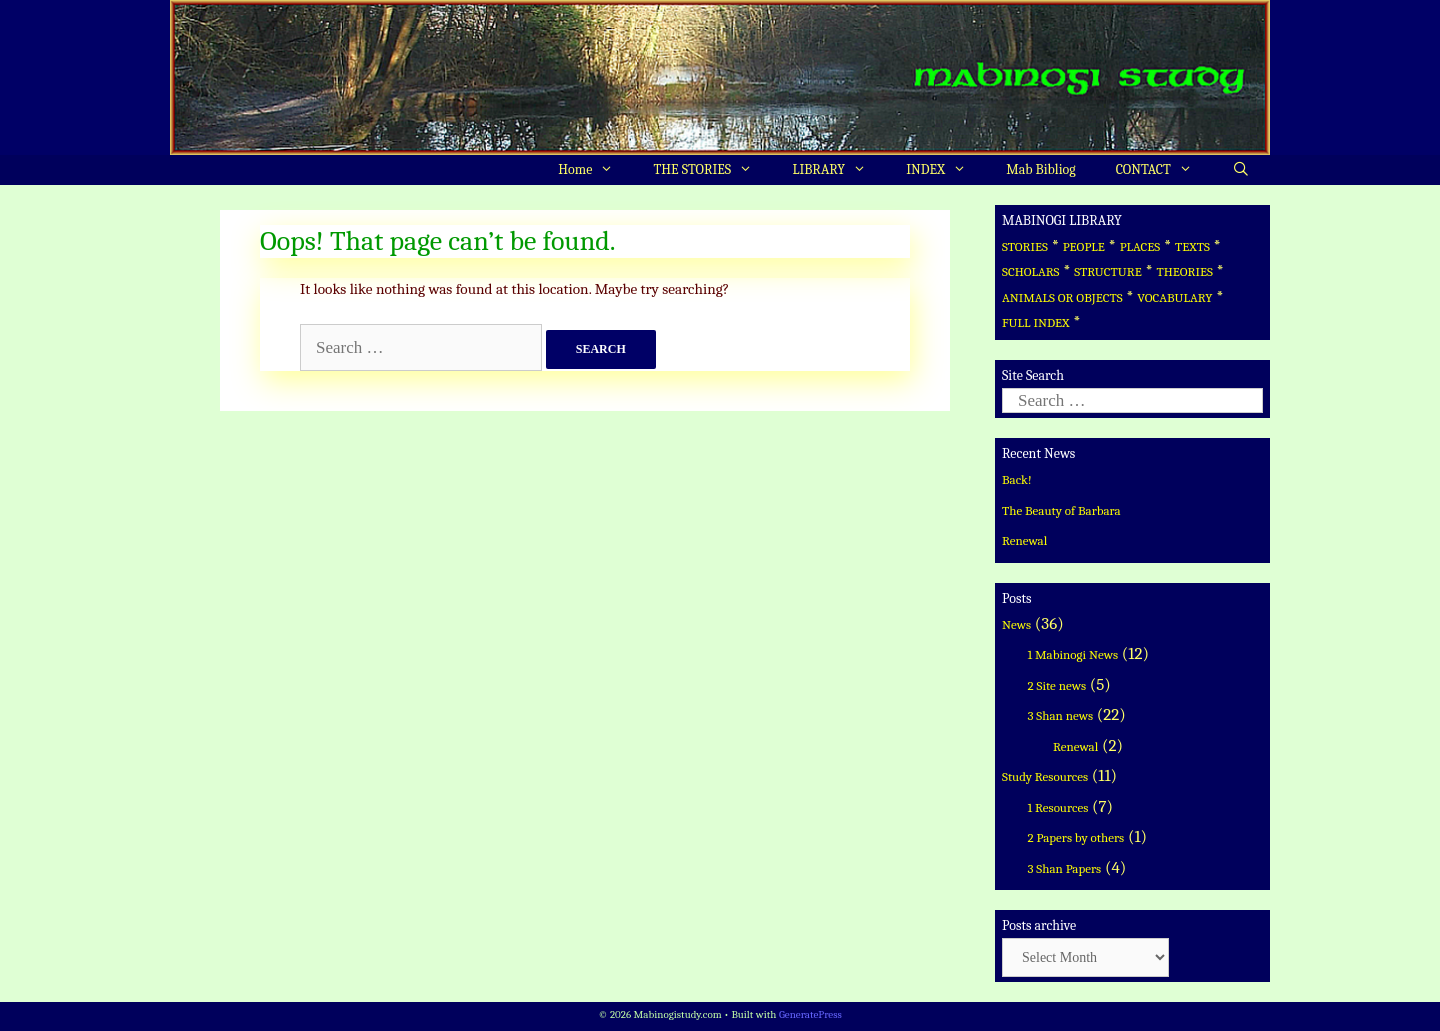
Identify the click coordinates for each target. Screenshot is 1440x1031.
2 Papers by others (1076, 837)
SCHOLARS (1030, 271)
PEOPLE (1084, 246)
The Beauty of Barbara (1061, 510)
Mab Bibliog (1040, 169)
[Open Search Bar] (1241, 170)
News (1016, 624)
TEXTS (1192, 246)
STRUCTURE (1108, 271)
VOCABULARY (1174, 297)
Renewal (1024, 540)
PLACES (1140, 246)
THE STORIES (713, 170)
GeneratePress (810, 1014)
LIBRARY (839, 170)
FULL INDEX (1035, 322)
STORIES (1025, 246)
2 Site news (1057, 685)
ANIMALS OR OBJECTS (1062, 297)
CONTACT (1164, 170)
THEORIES (1184, 271)
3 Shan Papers (1065, 868)
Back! (1017, 479)
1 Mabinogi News (1073, 654)
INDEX (946, 170)
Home (595, 170)
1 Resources (1058, 807)
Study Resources (1045, 776)
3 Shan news (1061, 715)
